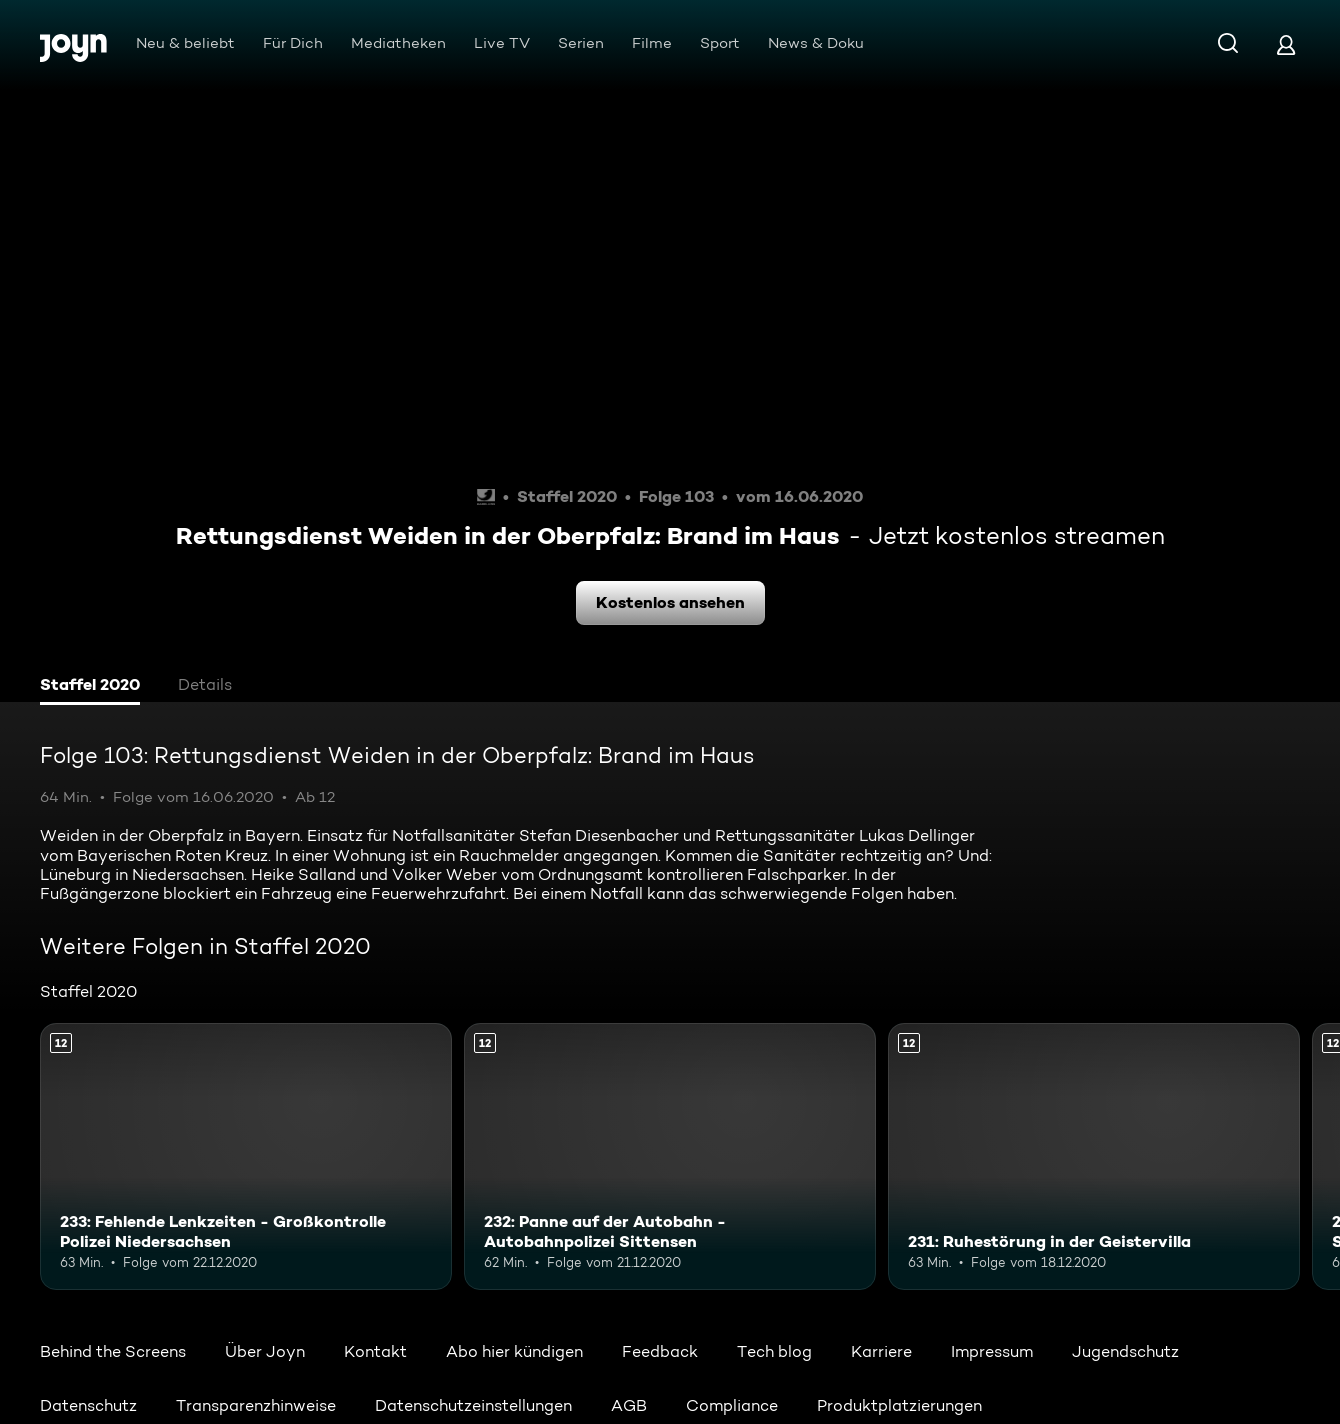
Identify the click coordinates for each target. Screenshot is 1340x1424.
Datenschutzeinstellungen (473, 1405)
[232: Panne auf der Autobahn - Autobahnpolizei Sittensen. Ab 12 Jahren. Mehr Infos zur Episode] (670, 1157)
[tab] (90, 687)
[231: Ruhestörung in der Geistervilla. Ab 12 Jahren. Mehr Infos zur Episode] (1094, 1157)
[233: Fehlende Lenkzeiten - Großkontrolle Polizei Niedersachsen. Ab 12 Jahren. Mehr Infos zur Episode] (246, 1157)
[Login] (1286, 44)
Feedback (660, 1351)
